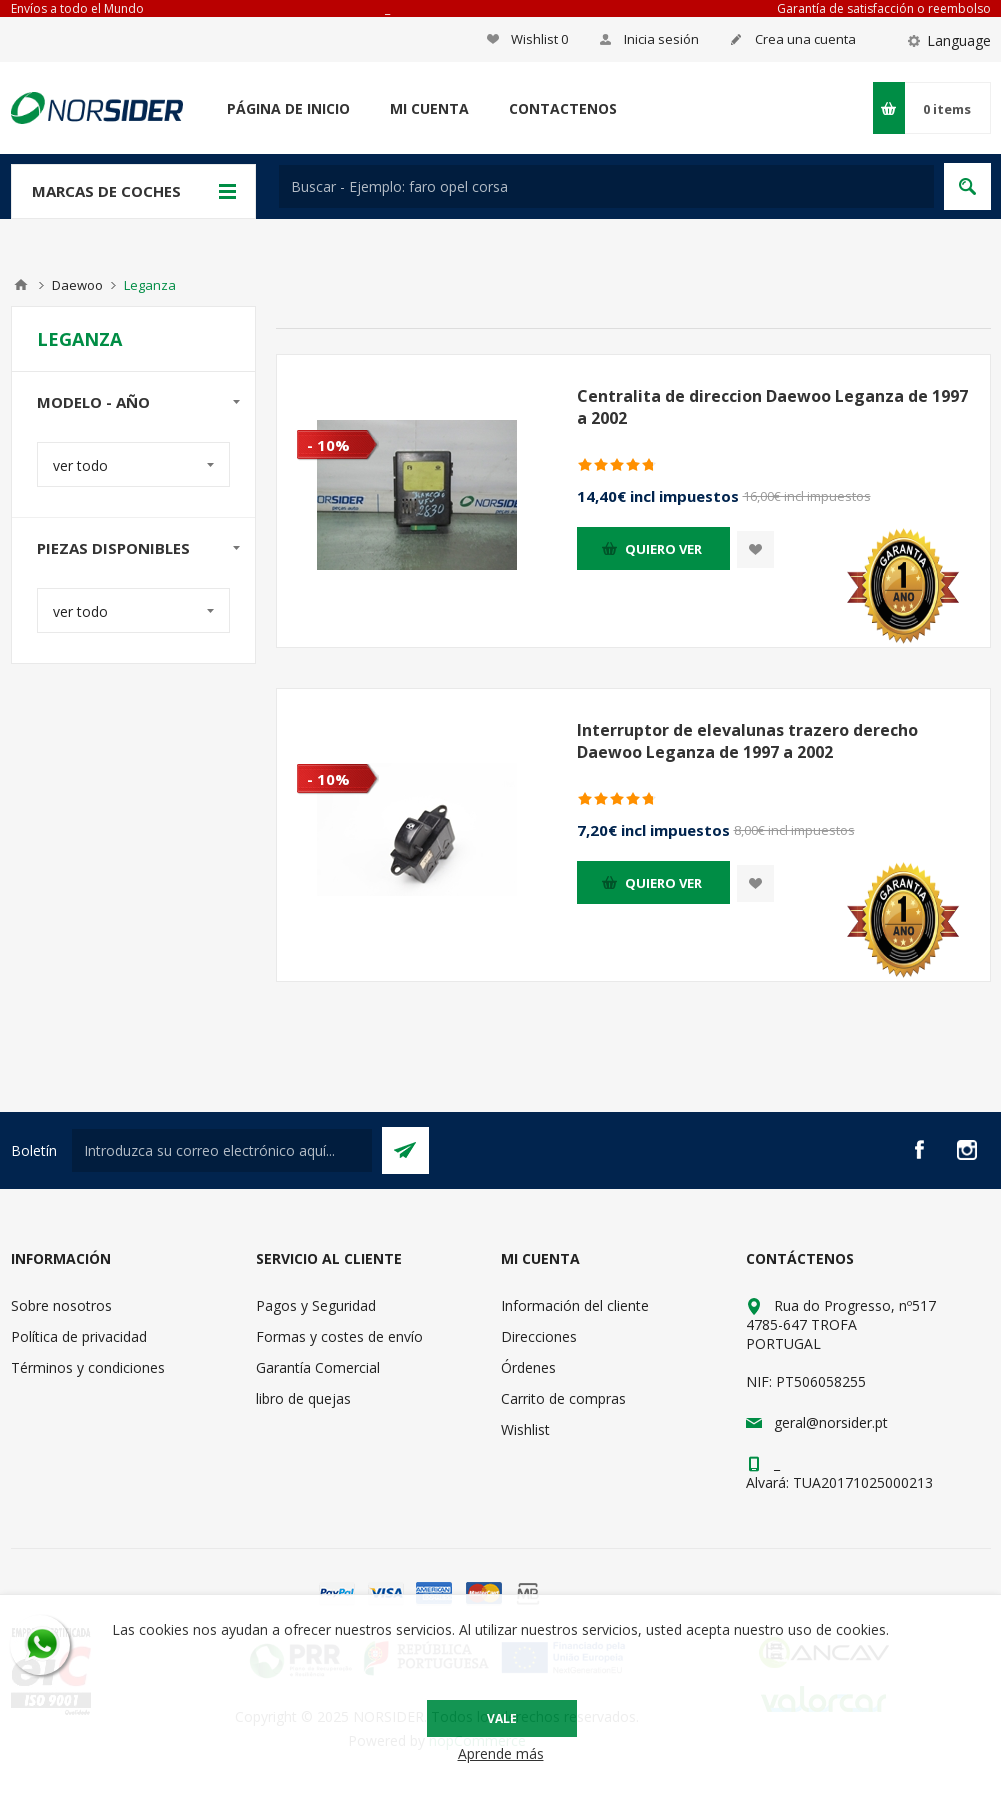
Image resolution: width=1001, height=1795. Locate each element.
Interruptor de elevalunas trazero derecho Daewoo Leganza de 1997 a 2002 (747, 741)
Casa (21, 285)
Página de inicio (288, 108)
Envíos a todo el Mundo (77, 8)
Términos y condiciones (88, 1367)
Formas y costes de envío (339, 1336)
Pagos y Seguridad (316, 1305)
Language (959, 40)
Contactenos (563, 108)
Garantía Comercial (318, 1367)
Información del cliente (575, 1305)
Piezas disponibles (113, 548)
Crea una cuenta (805, 39)
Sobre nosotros (61, 1305)
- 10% (328, 445)
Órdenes (528, 1367)
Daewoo (77, 285)
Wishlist (525, 1429)
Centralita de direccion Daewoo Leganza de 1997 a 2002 (772, 407)
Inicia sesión (661, 39)
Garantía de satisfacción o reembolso (884, 8)
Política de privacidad (79, 1336)
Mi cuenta (429, 108)
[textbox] (606, 186)
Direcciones (539, 1336)
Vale (502, 1718)
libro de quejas (303, 1398)
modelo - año (93, 402)
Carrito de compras (563, 1398)
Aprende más (501, 1753)
